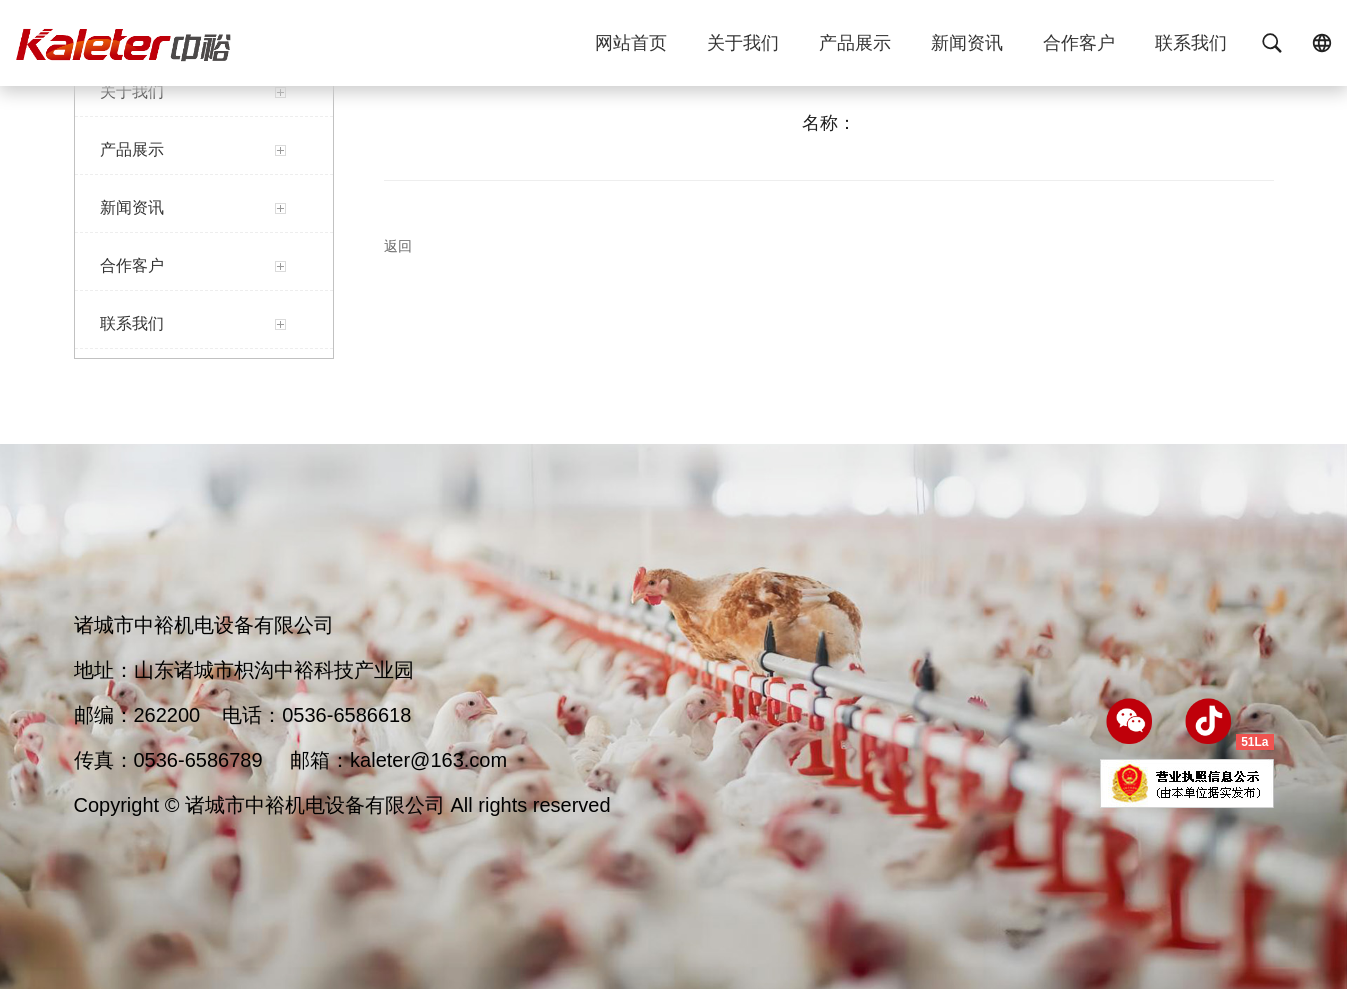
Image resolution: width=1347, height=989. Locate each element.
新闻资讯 (967, 48)
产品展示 (855, 48)
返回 (398, 246)
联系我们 (1191, 48)
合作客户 (1079, 48)
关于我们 (743, 48)
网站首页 (631, 48)
